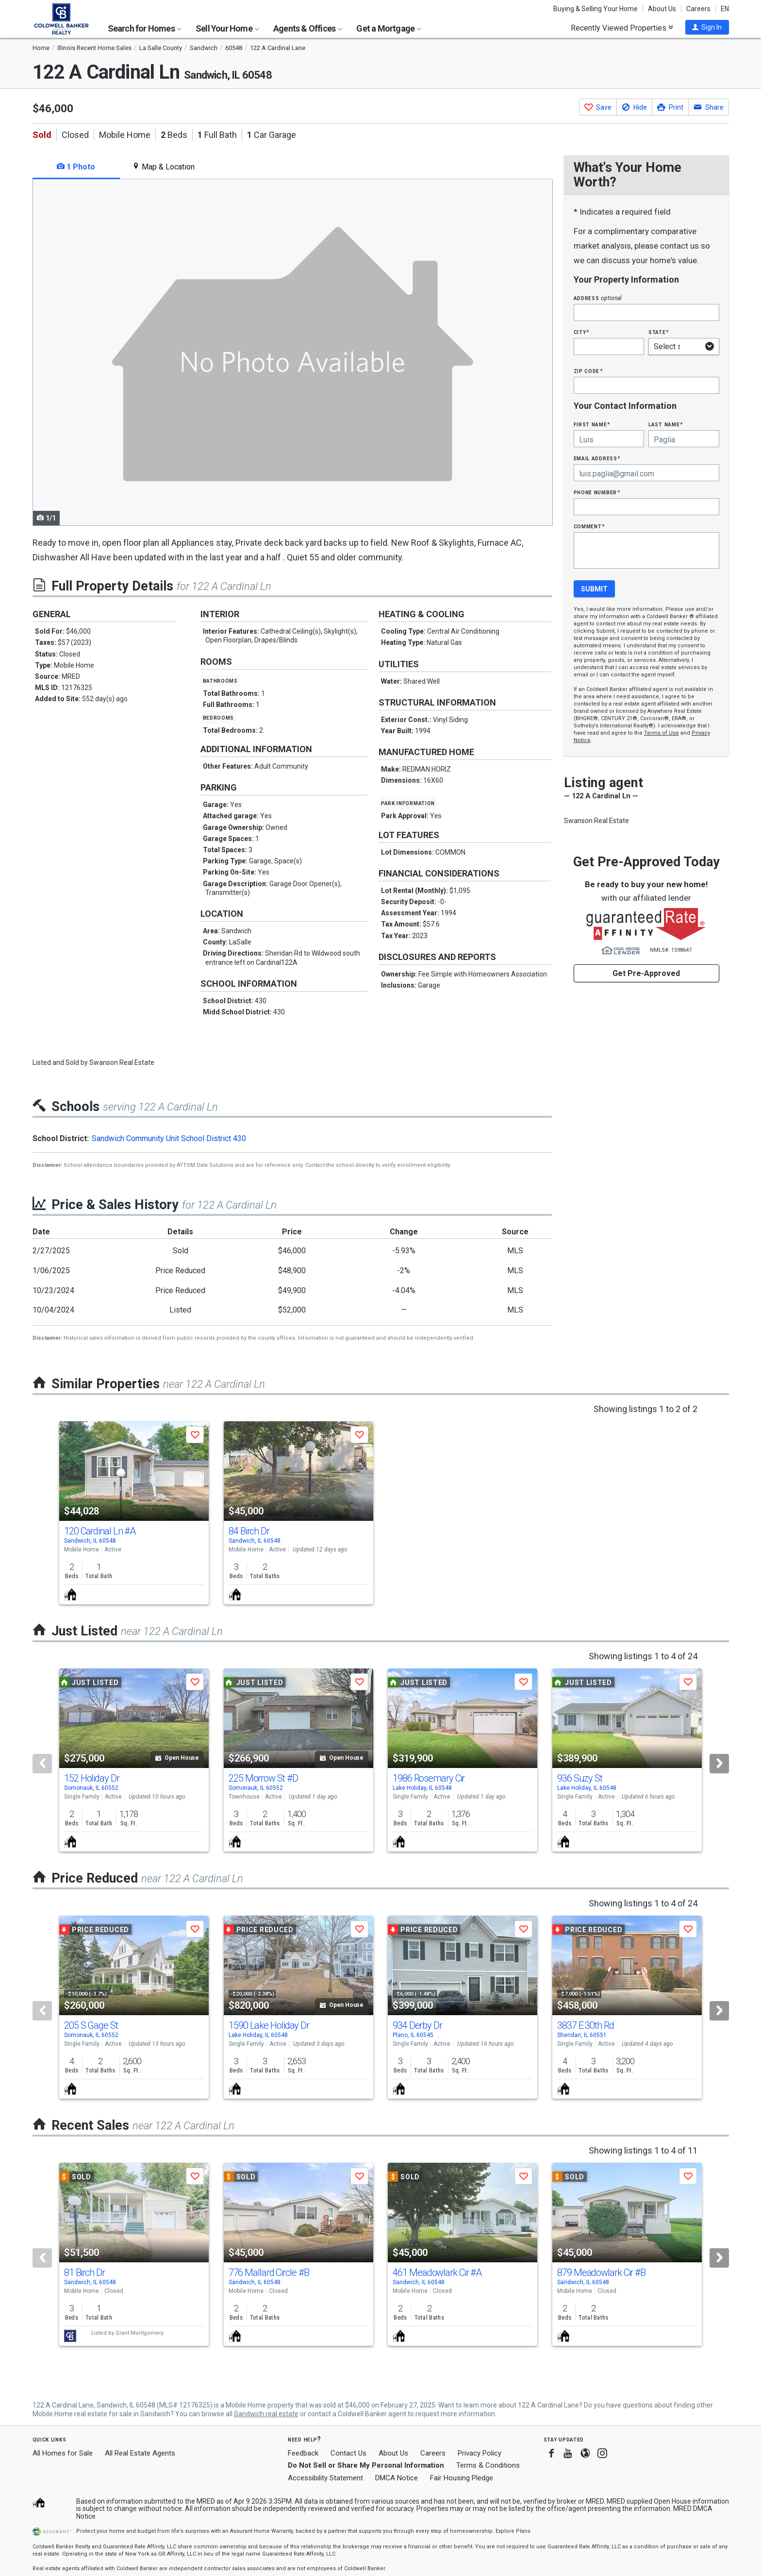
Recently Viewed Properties (622, 27)
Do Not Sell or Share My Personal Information (366, 2465)
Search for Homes (145, 28)
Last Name (665, 424)
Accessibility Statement (325, 2478)
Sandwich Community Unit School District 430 (169, 1138)
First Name (592, 424)
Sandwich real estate (266, 2414)
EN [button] (725, 9)
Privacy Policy (479, 2453)
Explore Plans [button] (513, 2531)
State (658, 332)
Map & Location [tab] (163, 166)
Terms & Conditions (488, 2465)
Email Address (597, 458)
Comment (589, 526)
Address (598, 298)
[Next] (719, 1763)
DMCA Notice (396, 2478)
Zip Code (588, 370)
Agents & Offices (307, 28)
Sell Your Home (227, 28)
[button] (707, 27)
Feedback (303, 2453)
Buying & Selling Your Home (595, 8)
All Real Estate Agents (140, 2453)
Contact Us (348, 2453)
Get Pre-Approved (646, 973)
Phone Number (597, 492)
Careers (698, 8)
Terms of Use (661, 733)
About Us (662, 8)
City (581, 332)
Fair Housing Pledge (461, 2478)
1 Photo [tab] (76, 166)
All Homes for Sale (63, 2453)
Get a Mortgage (388, 28)
